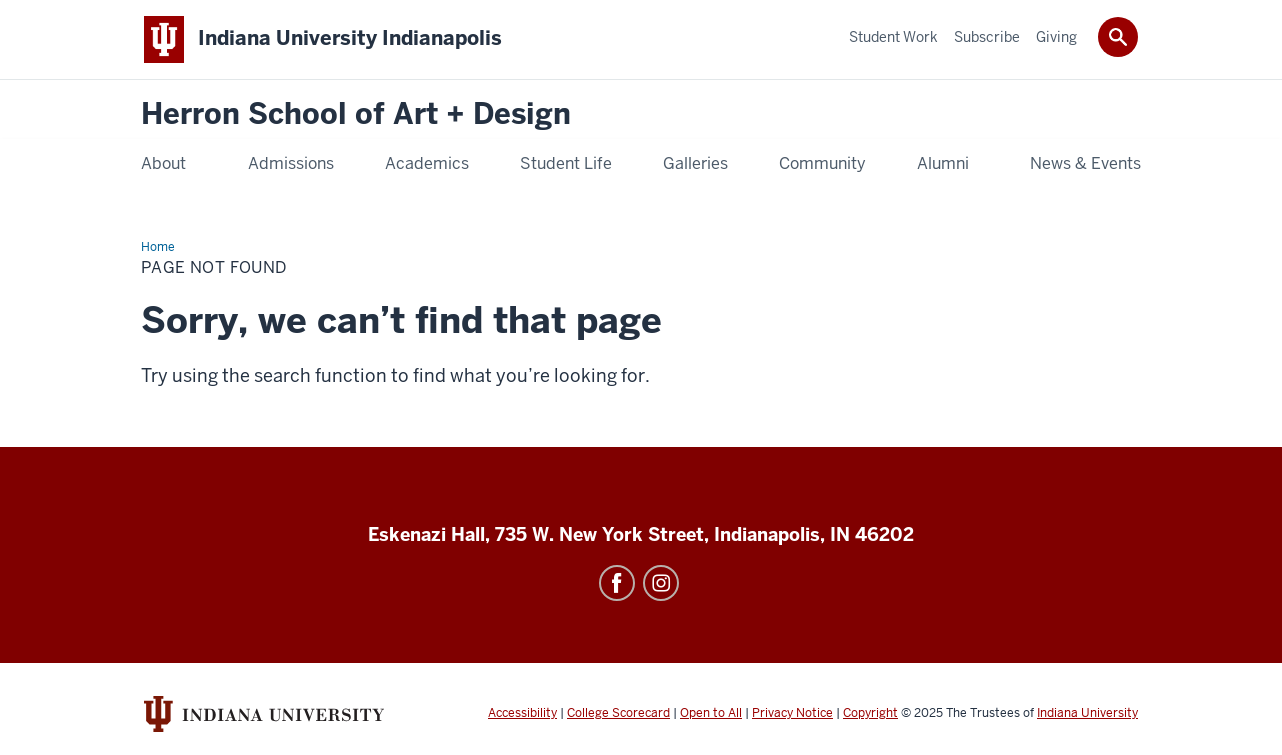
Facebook (617, 583)
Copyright (870, 713)
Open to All (711, 713)
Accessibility (522, 713)
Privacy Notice (792, 713)
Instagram (661, 583)
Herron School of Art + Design (356, 114)
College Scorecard (618, 713)
